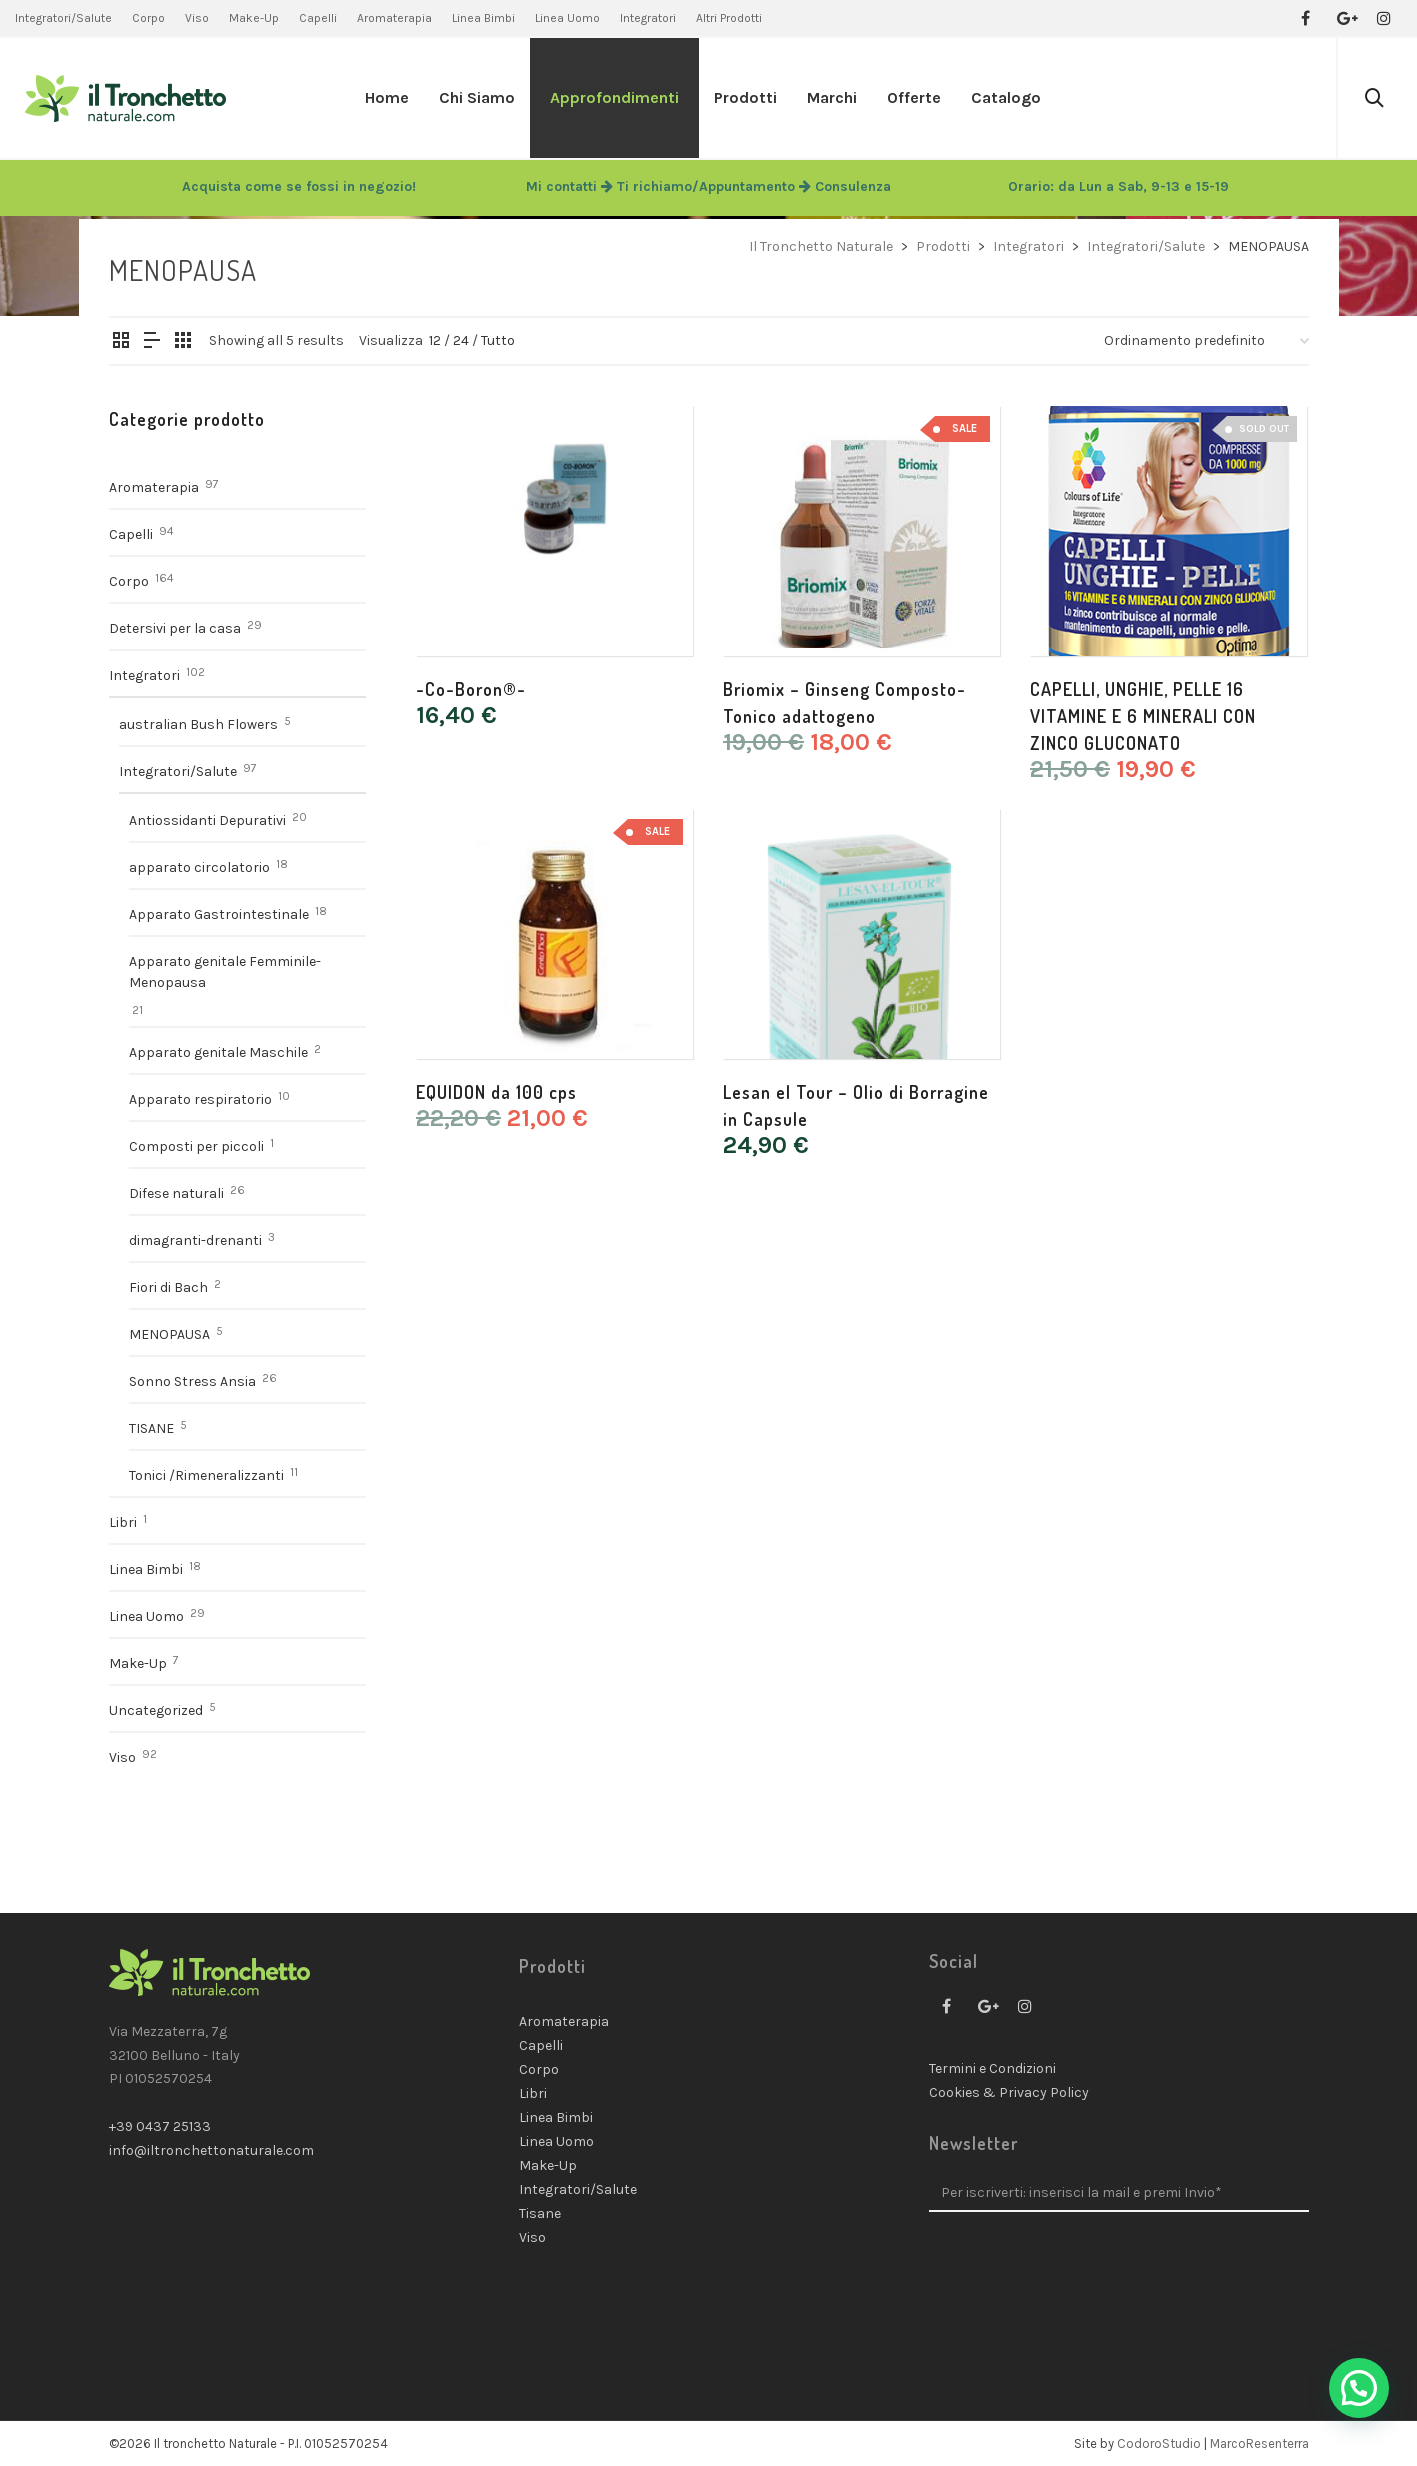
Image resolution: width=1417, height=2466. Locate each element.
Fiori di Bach (168, 1287)
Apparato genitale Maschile (218, 1052)
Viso (122, 1757)
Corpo (129, 581)
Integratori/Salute (178, 771)
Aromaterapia (154, 487)
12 (435, 340)
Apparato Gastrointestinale (219, 914)
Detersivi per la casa (175, 628)
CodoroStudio (1159, 2443)
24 (461, 340)
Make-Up (138, 1663)
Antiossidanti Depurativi (207, 820)
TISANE (151, 1428)
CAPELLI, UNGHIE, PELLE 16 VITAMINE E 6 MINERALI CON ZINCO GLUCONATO (1143, 716)
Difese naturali (176, 1193)
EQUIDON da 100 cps (496, 1092)
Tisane (540, 2213)
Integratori (144, 675)
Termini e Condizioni (992, 2068)
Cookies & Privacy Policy (1009, 2092)
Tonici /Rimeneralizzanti (206, 1475)
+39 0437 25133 (160, 2126)
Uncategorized (156, 1710)
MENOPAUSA (169, 1334)
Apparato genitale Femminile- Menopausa (225, 972)
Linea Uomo (146, 1616)
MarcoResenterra (1259, 2443)
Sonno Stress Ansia (192, 1381)
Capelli (131, 534)
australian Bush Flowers (198, 724)
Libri (123, 1522)
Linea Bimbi (146, 1569)
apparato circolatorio (199, 867)
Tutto (498, 340)
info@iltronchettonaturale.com (211, 2150)
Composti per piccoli (196, 1146)
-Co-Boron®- (471, 689)
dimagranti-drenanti (195, 1240)
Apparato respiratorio (200, 1099)
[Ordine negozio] (1206, 341)
